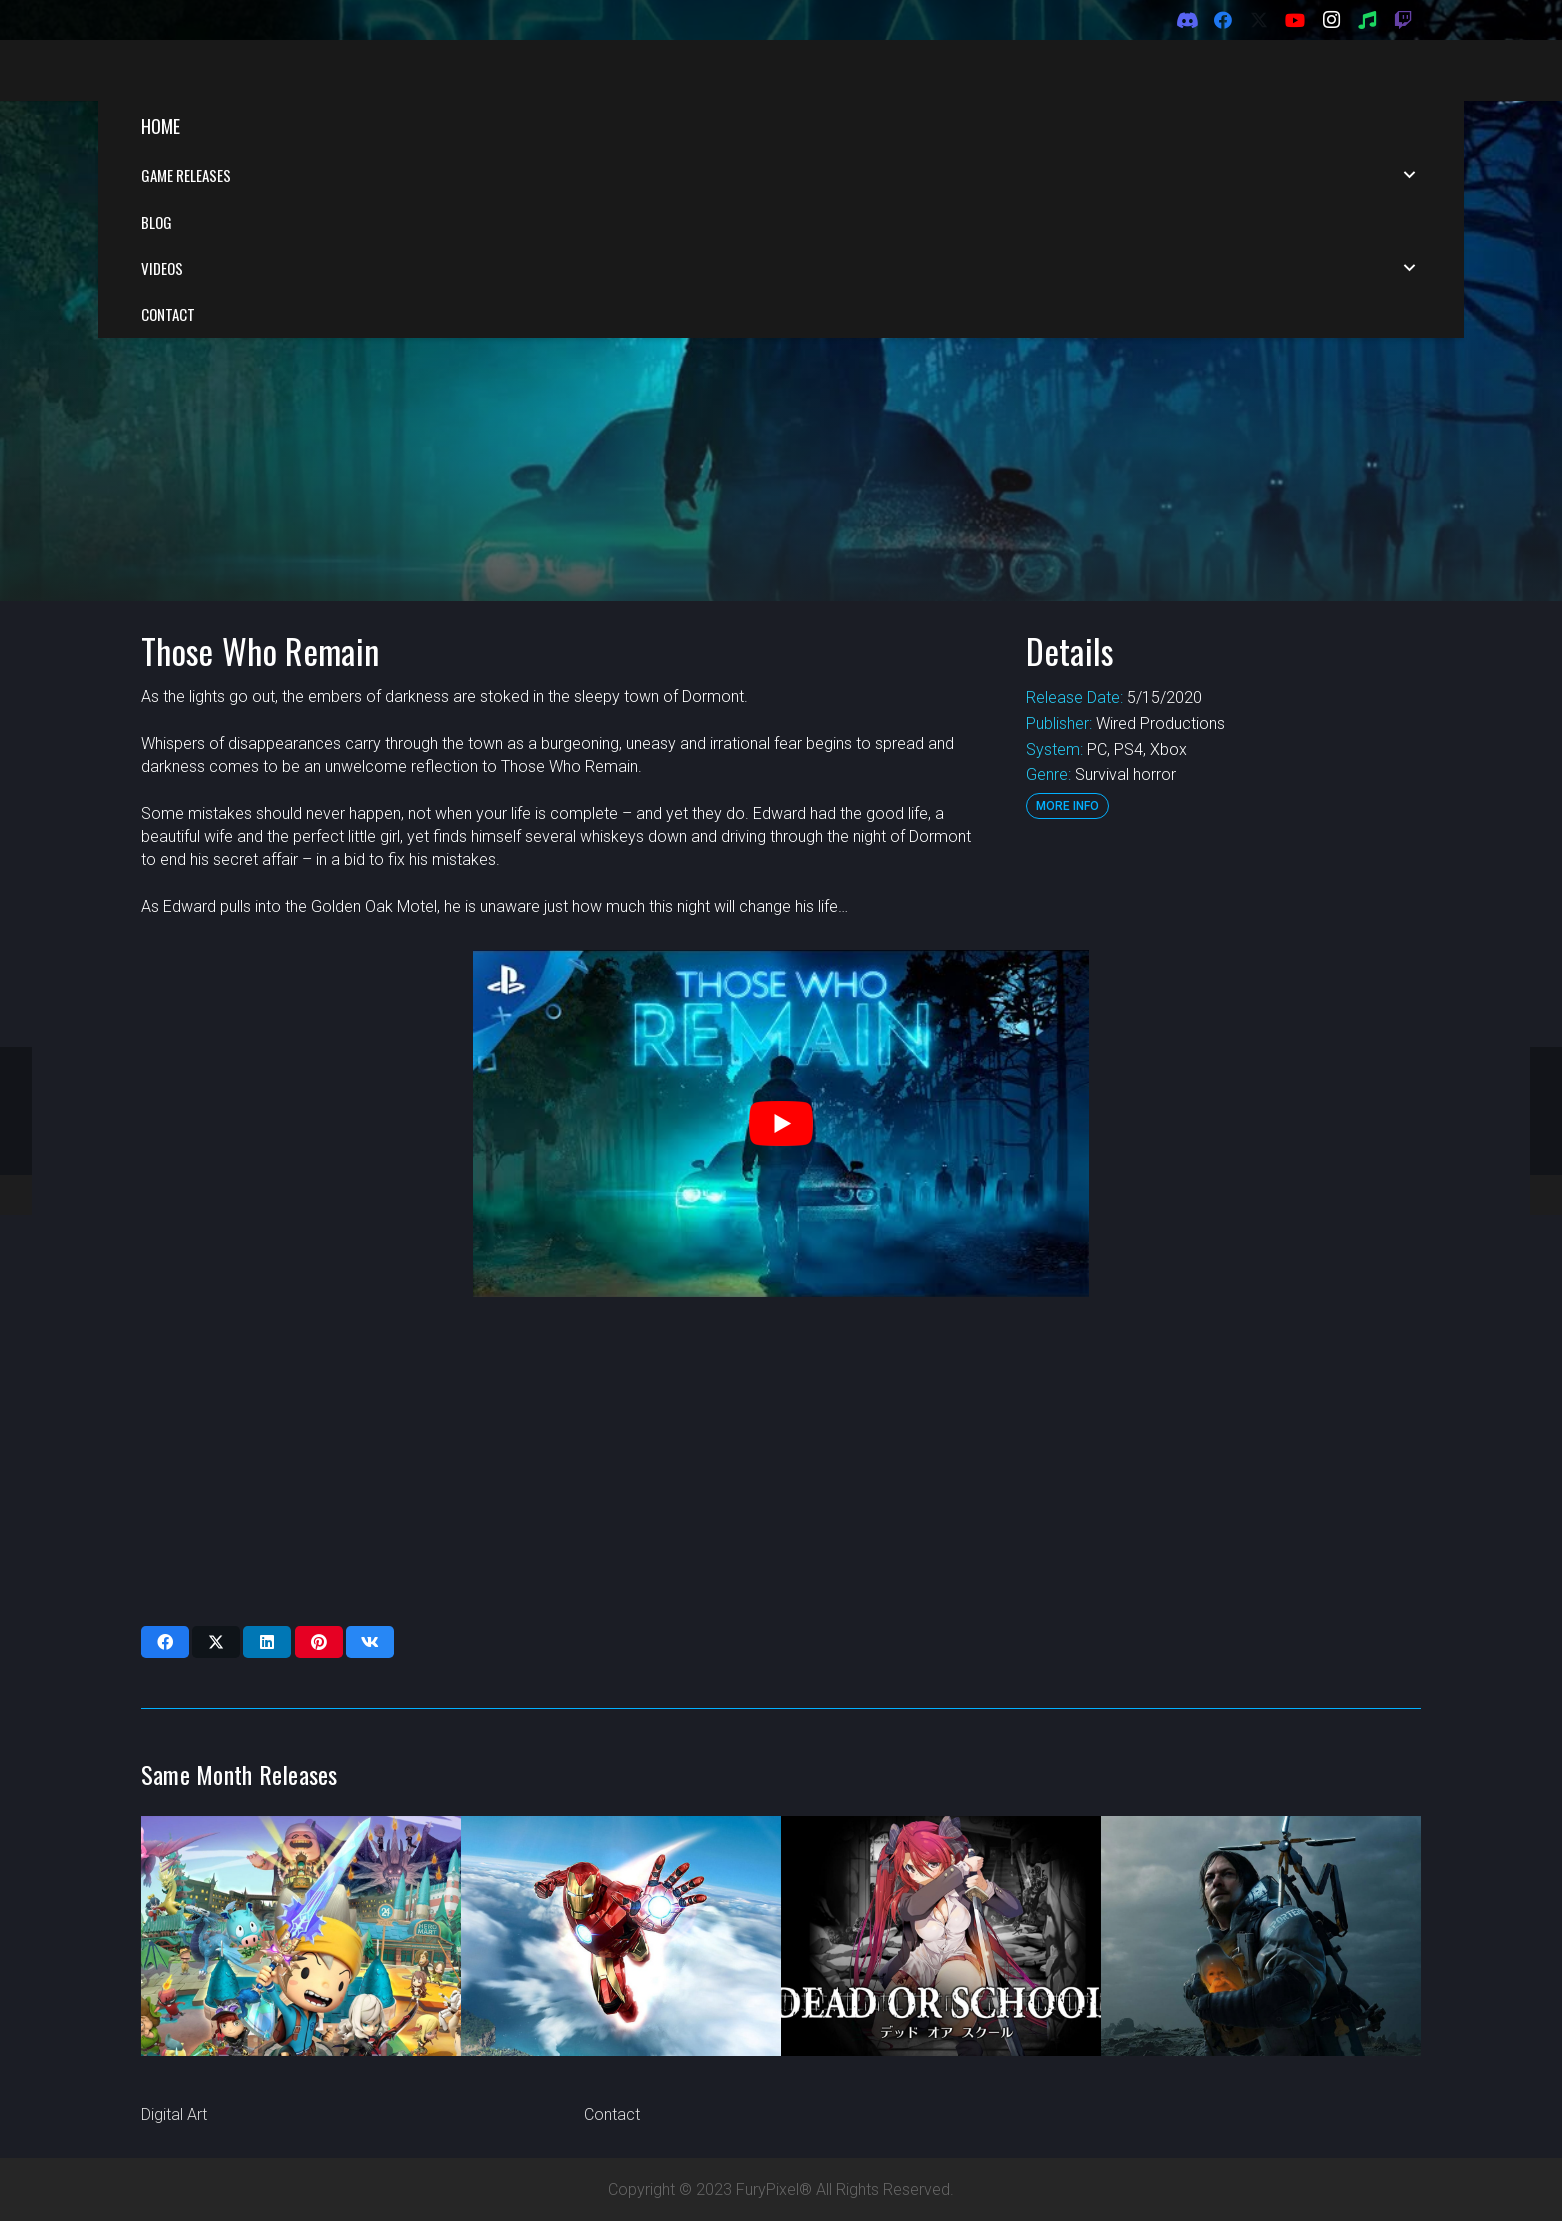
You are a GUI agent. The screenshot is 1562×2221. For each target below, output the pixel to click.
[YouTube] (1295, 20)
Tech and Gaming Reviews (233, 2068)
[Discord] (1187, 20)
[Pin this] (319, 1541)
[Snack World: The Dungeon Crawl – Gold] (301, 1835)
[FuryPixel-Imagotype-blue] (262, 70)
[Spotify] (1367, 20)
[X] (1259, 20)
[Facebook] (1223, 20)
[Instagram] (1331, 20)
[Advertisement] (775, 1360)
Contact (612, 2114)
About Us (616, 2045)
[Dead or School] (941, 1835)
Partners (613, 2068)
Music (161, 2091)
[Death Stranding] (1261, 1835)
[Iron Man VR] (621, 1835)
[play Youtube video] (781, 1022)
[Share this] (165, 1541)
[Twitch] (1403, 20)
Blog (600, 2091)
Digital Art (174, 2114)
